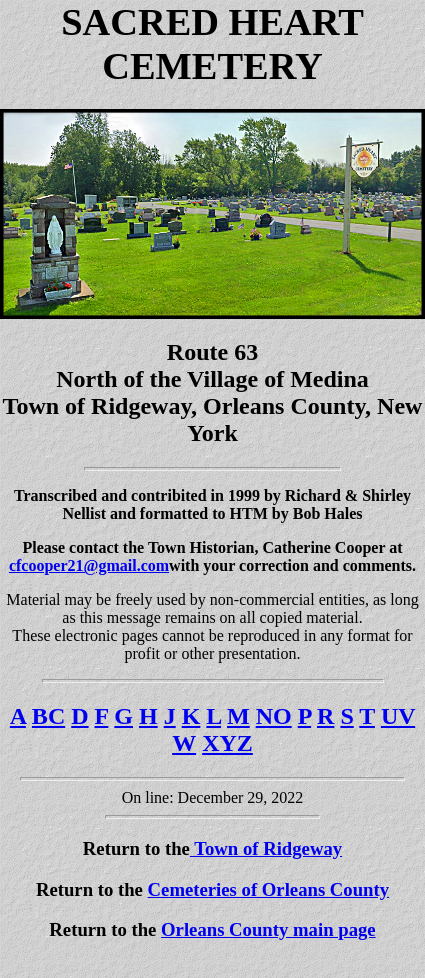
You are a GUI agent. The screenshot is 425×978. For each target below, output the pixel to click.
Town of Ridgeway (266, 848)
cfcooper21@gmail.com (89, 565)
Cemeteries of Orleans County (269, 889)
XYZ (227, 743)
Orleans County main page (268, 929)
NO (274, 716)
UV (398, 716)
